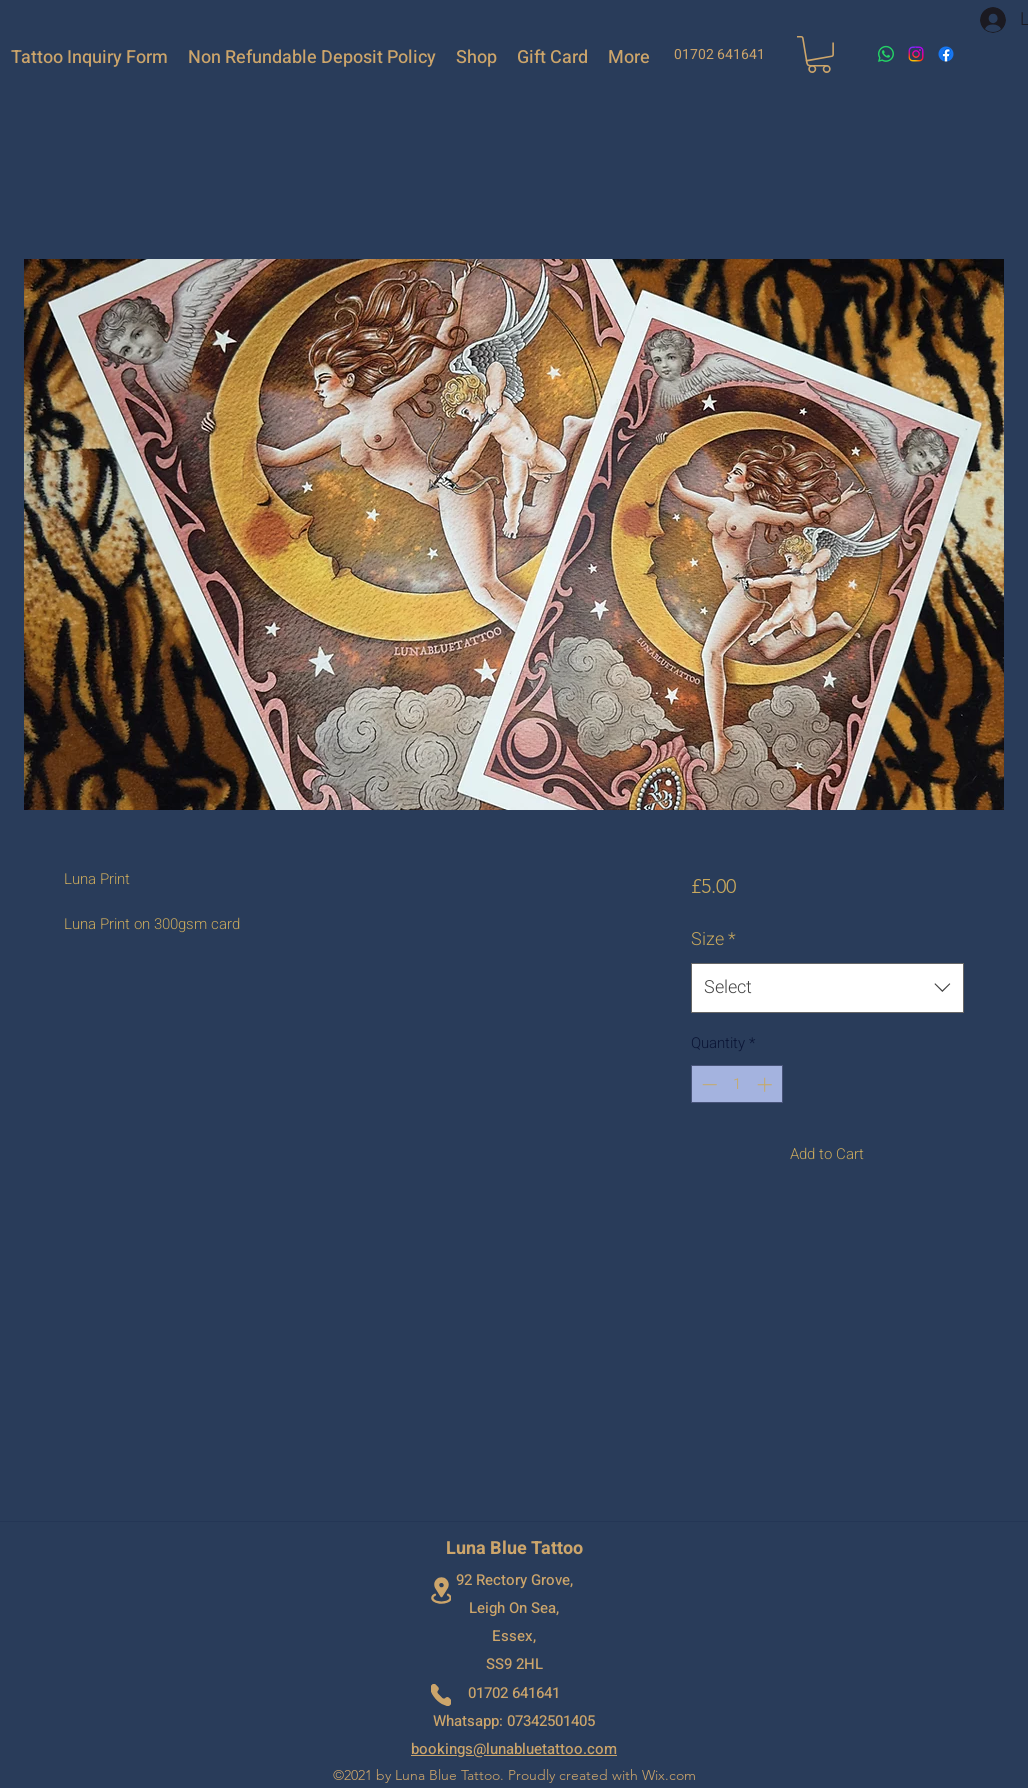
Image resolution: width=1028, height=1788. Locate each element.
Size (713, 939)
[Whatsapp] (886, 54)
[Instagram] (916, 54)
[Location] (441, 1591)
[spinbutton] (736, 1084)
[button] (819, 54)
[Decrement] (707, 1084)
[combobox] (827, 988)
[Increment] (766, 1084)
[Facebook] (946, 54)
